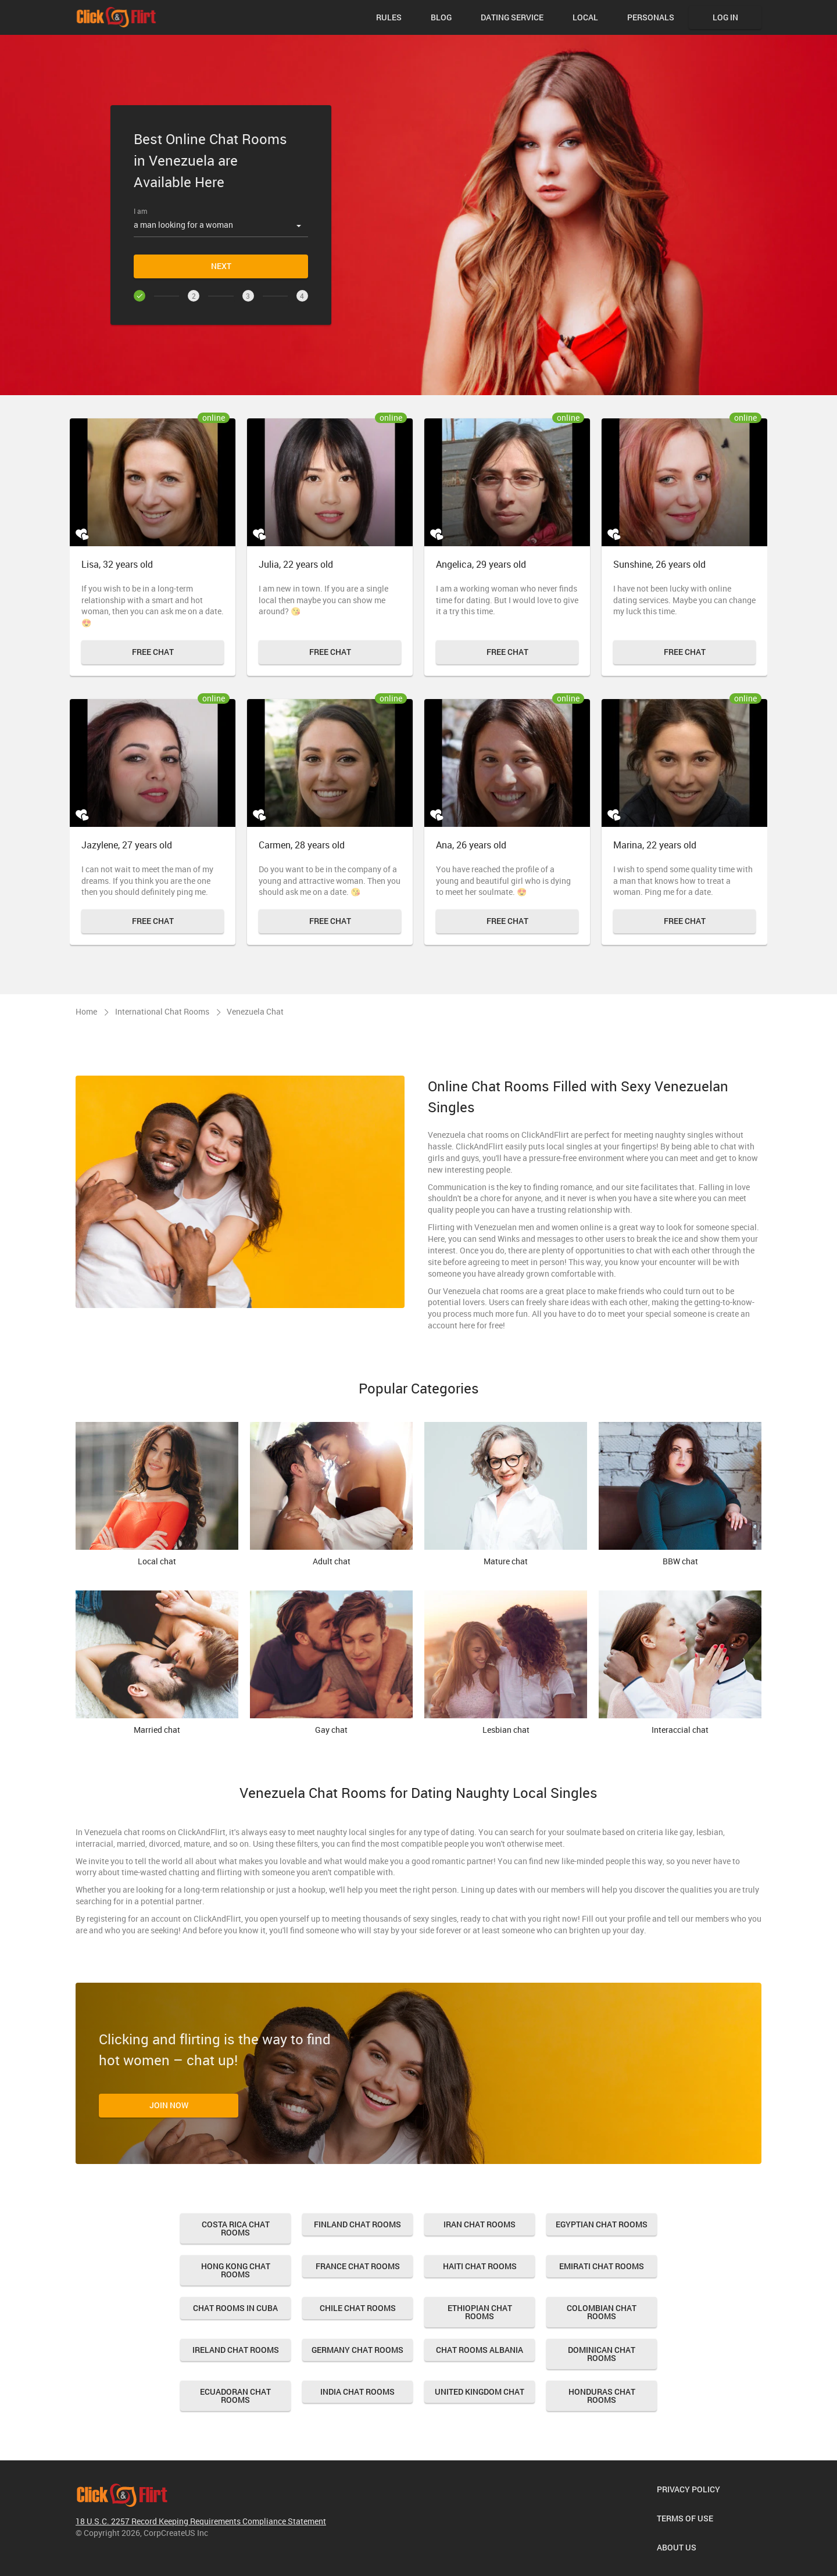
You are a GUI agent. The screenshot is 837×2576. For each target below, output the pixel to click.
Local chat (157, 1494)
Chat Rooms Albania (479, 2349)
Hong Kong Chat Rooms (235, 2270)
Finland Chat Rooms (357, 2224)
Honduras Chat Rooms (601, 2395)
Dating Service (512, 17)
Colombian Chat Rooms (601, 2311)
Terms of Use (685, 2518)
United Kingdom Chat (479, 2391)
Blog (441, 17)
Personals (650, 17)
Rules (389, 17)
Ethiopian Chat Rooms (480, 2311)
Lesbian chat (505, 1663)
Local (585, 17)
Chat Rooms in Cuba (235, 2307)
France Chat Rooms (358, 2266)
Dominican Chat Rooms (601, 2353)
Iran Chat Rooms (479, 2224)
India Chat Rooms (357, 2391)
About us (676, 2547)
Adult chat (331, 1494)
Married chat (157, 1663)
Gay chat (331, 1663)
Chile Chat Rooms (358, 2307)
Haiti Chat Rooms (480, 2266)
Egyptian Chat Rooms (602, 2224)
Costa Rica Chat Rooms (236, 2228)
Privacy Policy (688, 2489)
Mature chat (505, 1494)
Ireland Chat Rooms (235, 2349)
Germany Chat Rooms (357, 2349)
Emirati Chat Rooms (601, 2266)
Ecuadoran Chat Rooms (235, 2395)
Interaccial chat (680, 1663)
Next (221, 265)
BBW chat (680, 1494)
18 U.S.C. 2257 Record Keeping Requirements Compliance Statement (201, 2521)
